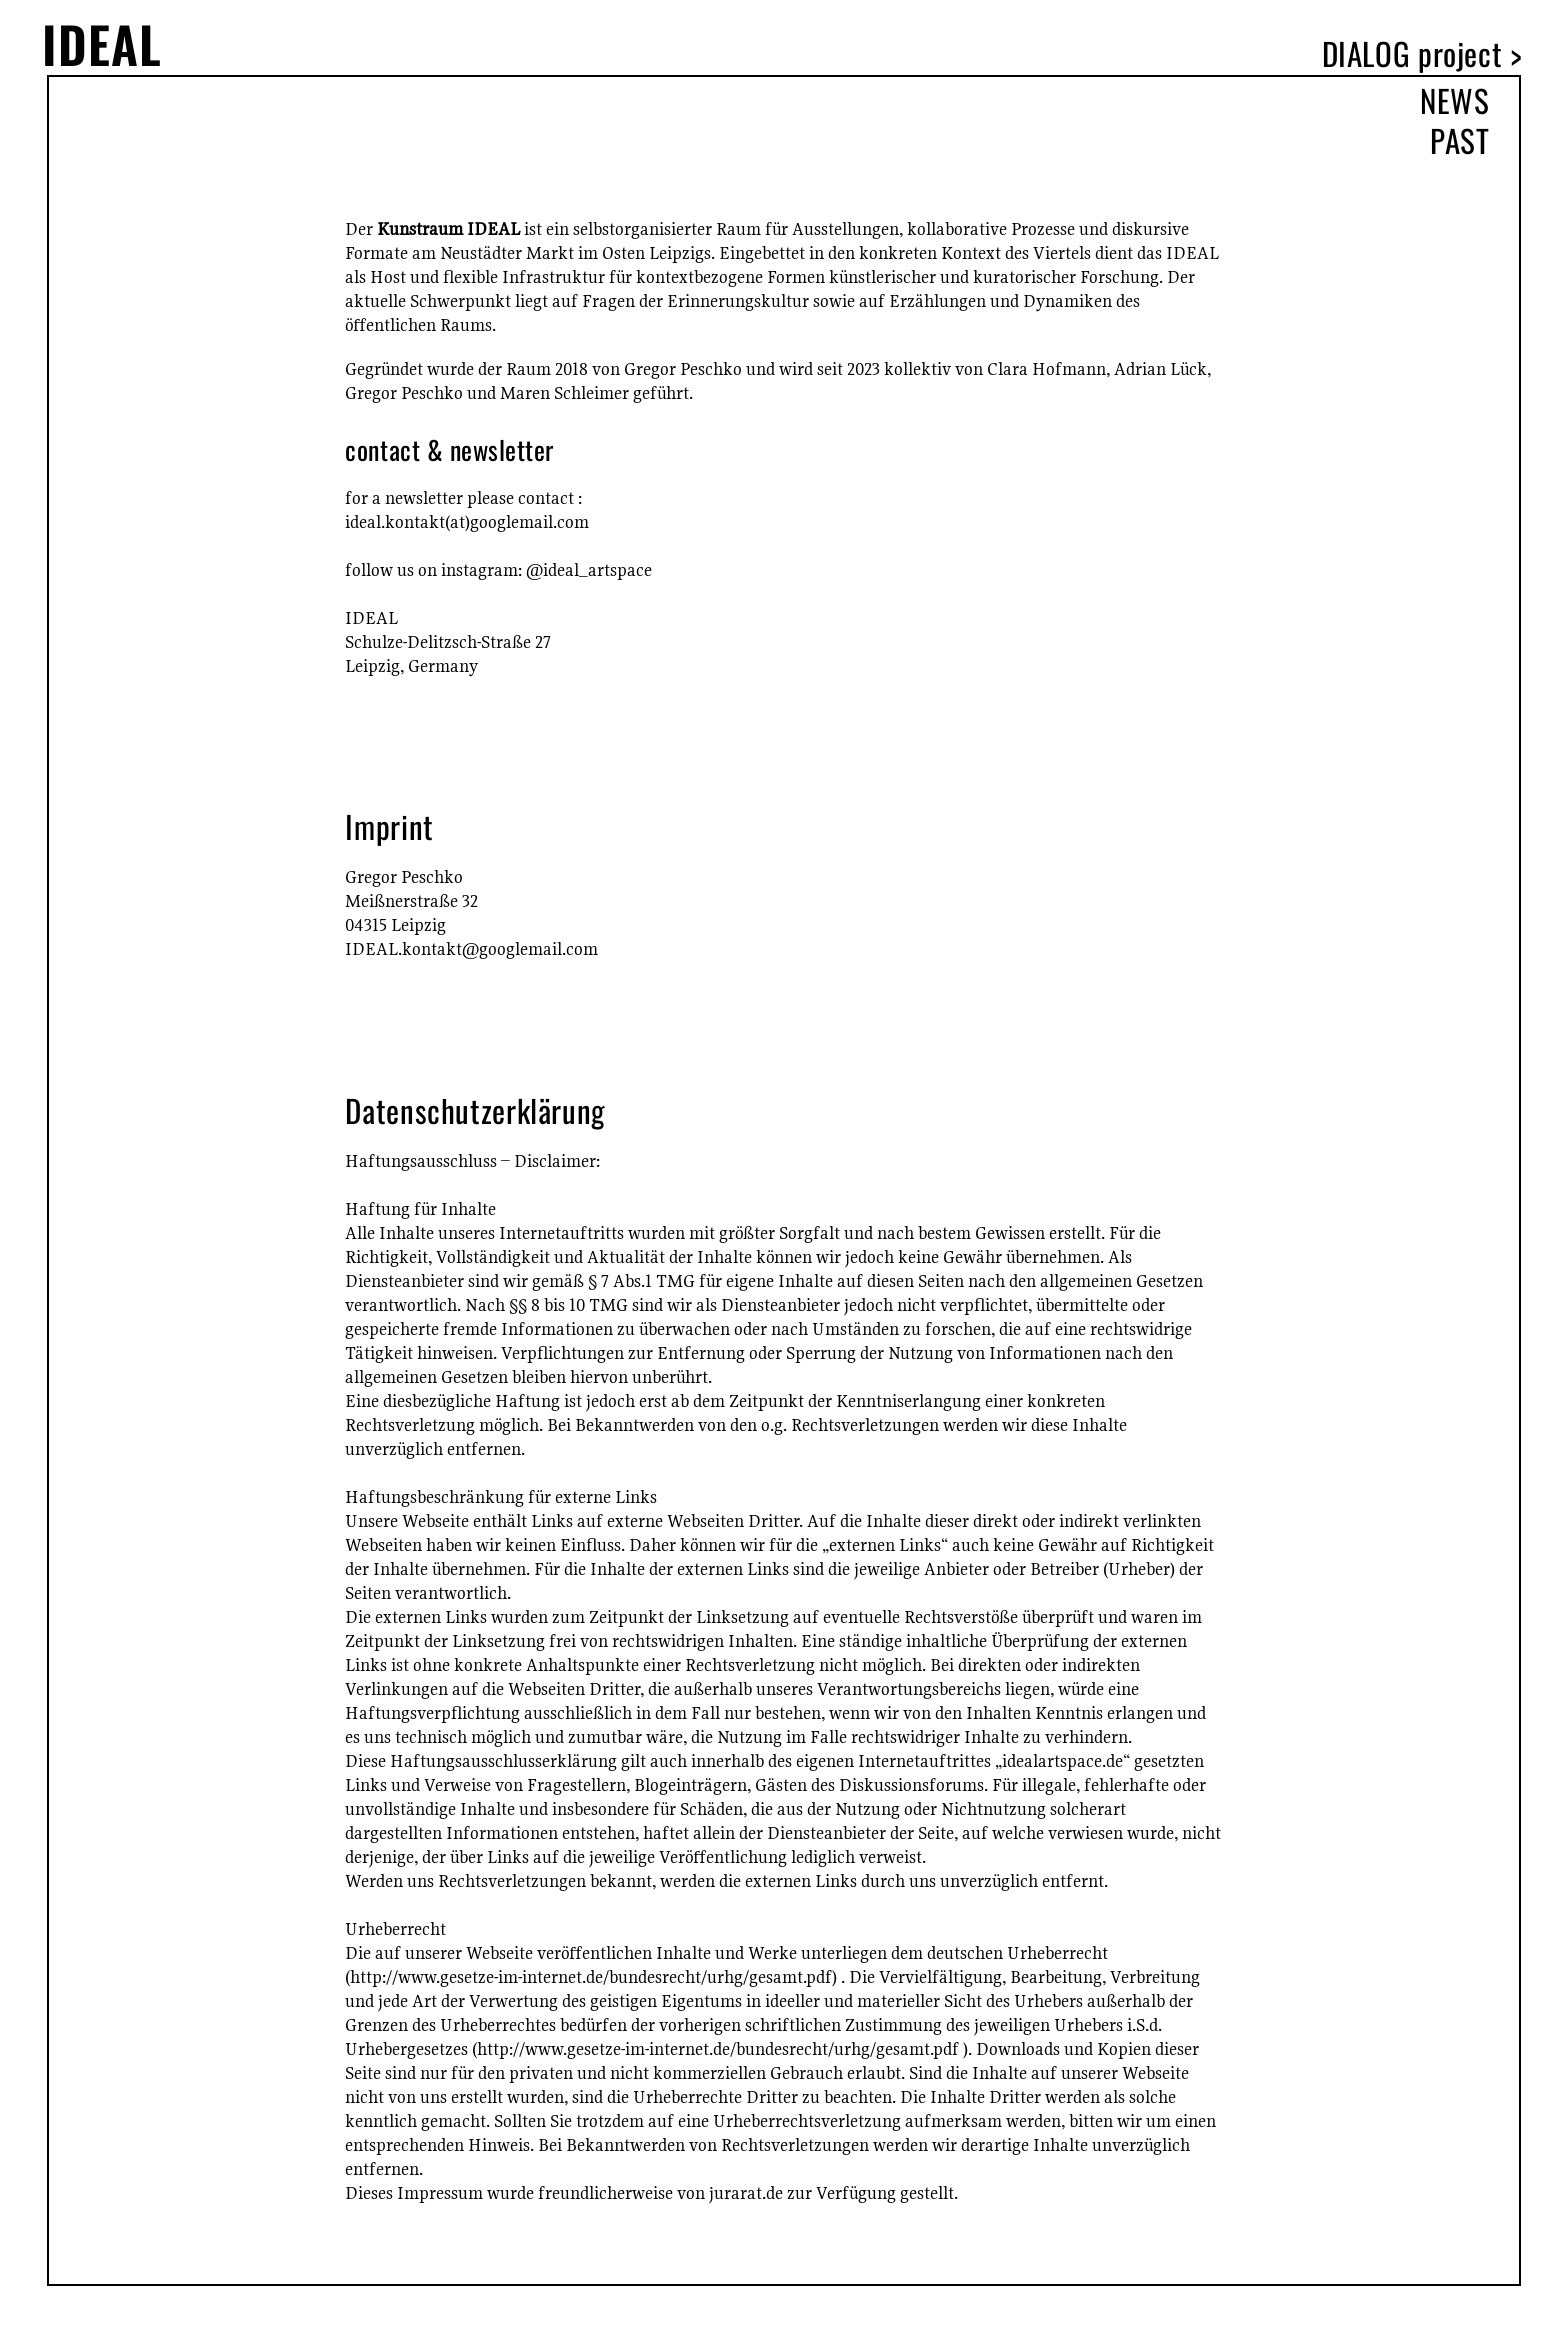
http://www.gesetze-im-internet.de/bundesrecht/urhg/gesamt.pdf (591, 1976)
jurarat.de (746, 2192)
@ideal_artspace (589, 569)
